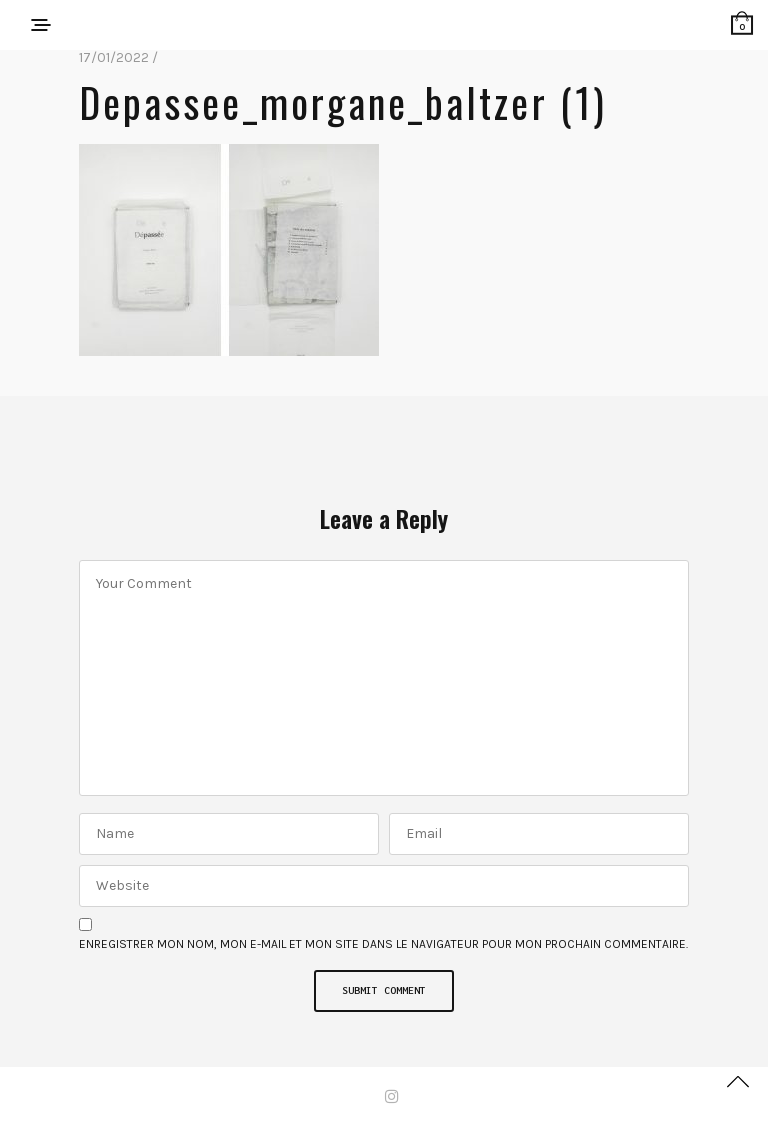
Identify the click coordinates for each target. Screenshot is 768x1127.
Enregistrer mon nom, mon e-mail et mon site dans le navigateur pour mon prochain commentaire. (383, 944)
